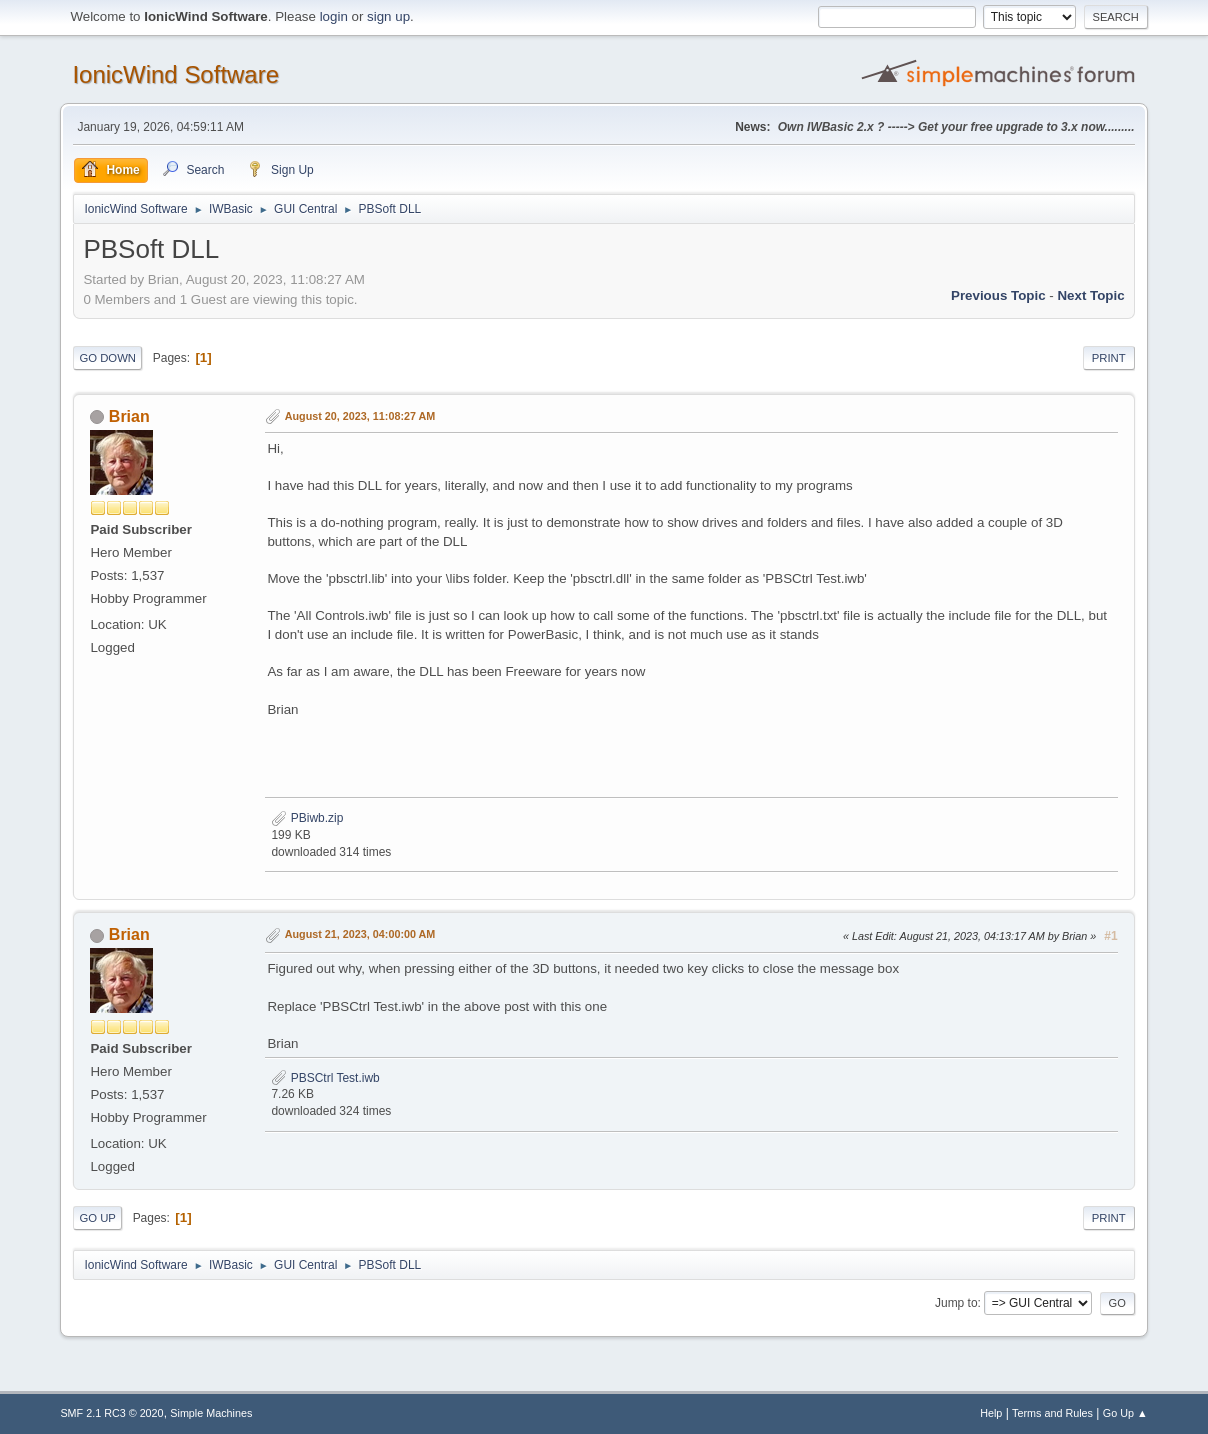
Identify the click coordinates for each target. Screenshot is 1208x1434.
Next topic (1090, 295)
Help (991, 1413)
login (334, 16)
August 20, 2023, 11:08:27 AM (360, 416)
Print (1109, 358)
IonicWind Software (175, 74)
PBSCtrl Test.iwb (325, 1078)
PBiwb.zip (307, 818)
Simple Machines (211, 1413)
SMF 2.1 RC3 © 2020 (111, 1413)
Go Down (107, 358)
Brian (129, 416)
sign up (388, 16)
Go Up (97, 1218)
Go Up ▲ (1125, 1413)
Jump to (956, 1303)
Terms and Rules (1052, 1413)
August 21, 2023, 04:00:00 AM (360, 934)
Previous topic (998, 295)
